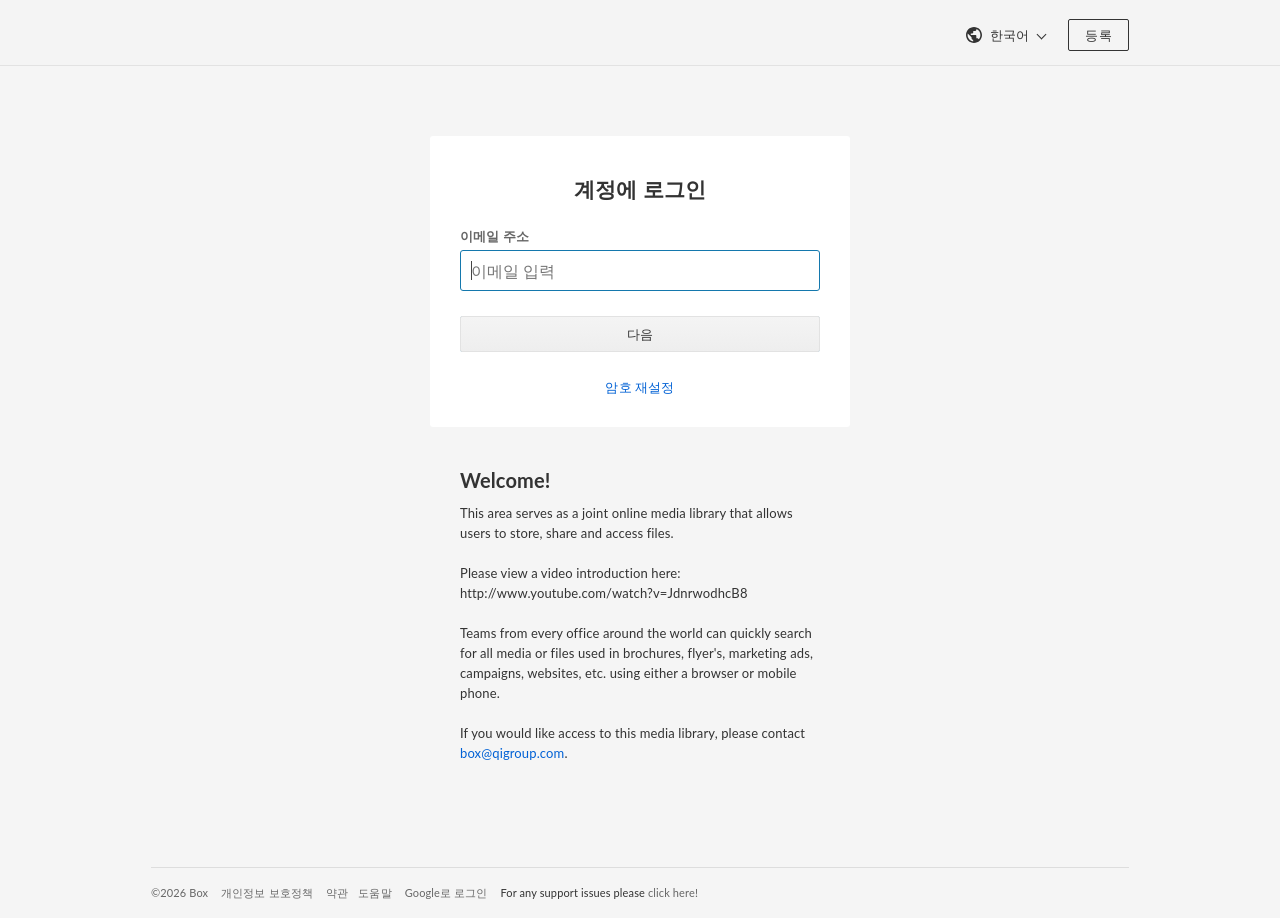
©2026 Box (179, 892)
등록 (1098, 35)
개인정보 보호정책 (267, 892)
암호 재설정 (639, 387)
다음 (640, 334)
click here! (673, 892)
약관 (337, 892)
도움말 (374, 892)
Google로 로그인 (446, 892)
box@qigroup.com (512, 753)
